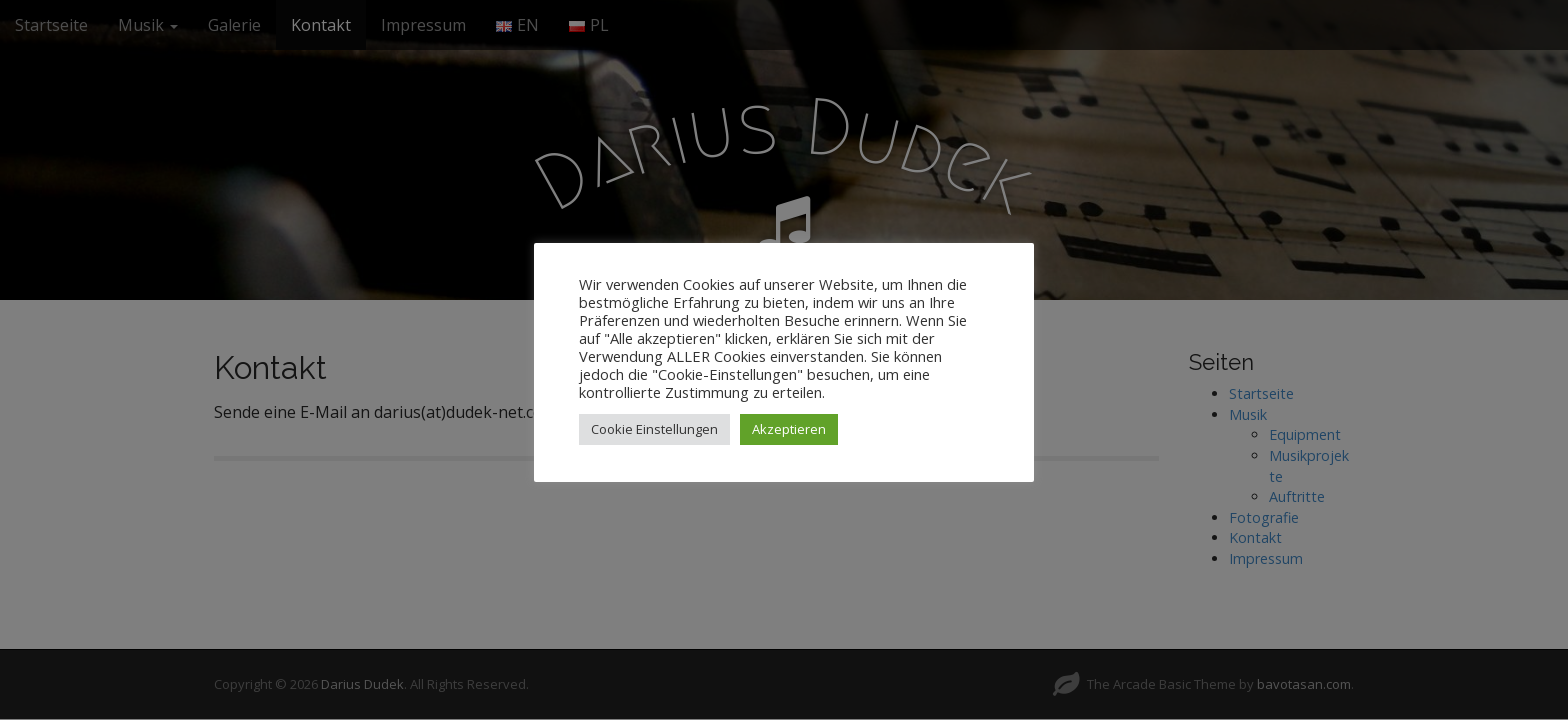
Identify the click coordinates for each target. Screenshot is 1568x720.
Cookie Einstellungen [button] (654, 429)
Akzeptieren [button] (789, 429)
